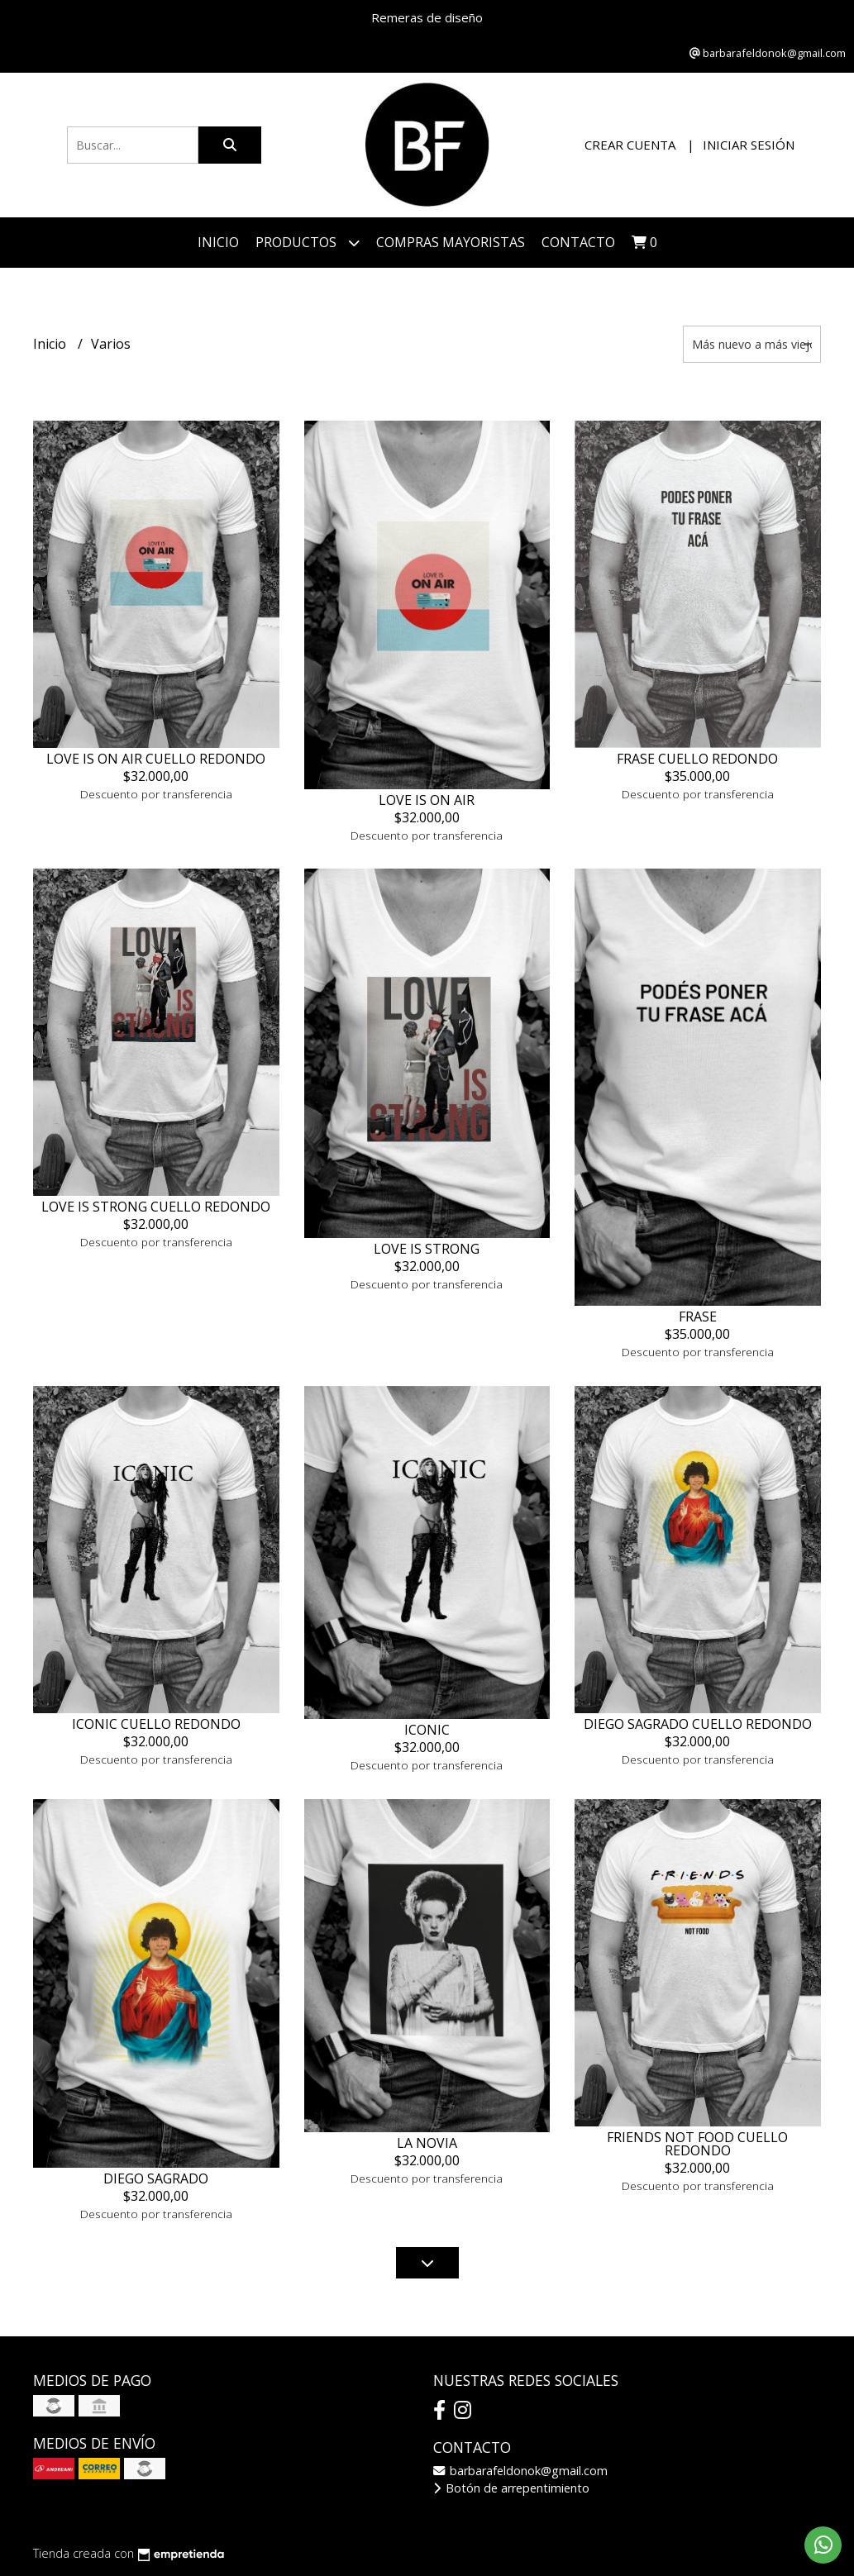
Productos (307, 242)
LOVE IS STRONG (426, 1249)
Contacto (578, 242)
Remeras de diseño (427, 17)
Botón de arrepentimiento (511, 2488)
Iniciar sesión (748, 144)
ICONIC (427, 1730)
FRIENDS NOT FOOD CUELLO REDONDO (697, 2143)
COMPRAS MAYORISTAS (450, 242)
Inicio (218, 242)
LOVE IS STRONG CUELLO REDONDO (155, 1207)
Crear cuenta (629, 144)
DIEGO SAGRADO (155, 2178)
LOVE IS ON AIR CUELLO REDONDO (155, 759)
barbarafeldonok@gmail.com (520, 2470)
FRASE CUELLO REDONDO (697, 759)
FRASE (698, 1316)
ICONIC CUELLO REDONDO (156, 1724)
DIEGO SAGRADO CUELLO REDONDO (698, 1724)
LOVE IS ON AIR (427, 800)
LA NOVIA (427, 2143)
